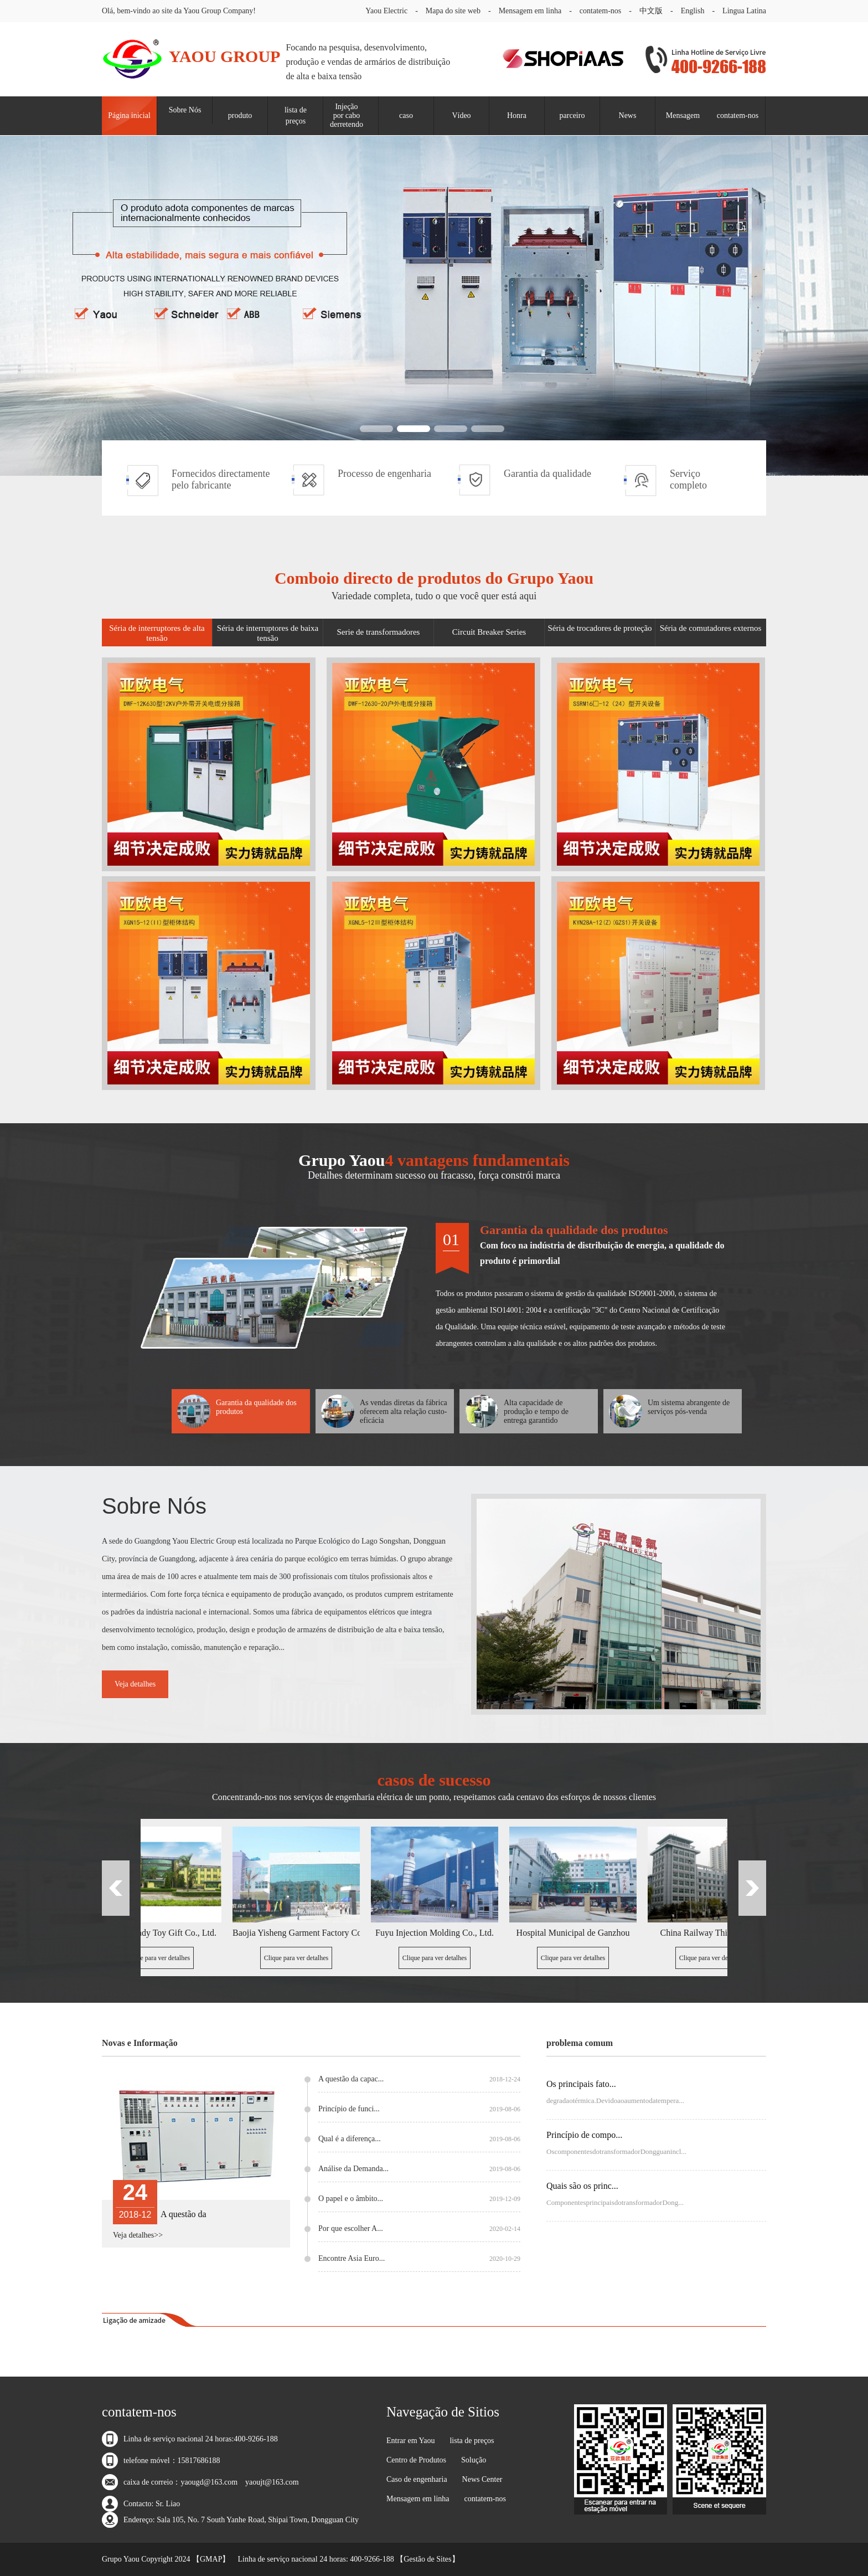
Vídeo (461, 115)
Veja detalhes (135, 1684)
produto (240, 115)
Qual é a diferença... (419, 2139)
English (693, 11)
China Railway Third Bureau (715, 1932)
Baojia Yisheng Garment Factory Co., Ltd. (299, 1932)
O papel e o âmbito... (419, 2199)
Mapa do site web (453, 11)
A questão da (183, 2214)
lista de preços (296, 115)
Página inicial (129, 115)
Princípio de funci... (419, 2109)
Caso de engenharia (416, 2479)
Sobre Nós (185, 110)
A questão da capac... (419, 2079)
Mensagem (683, 115)
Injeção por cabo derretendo (346, 115)
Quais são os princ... (582, 2186)
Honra (516, 115)
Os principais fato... (581, 2084)
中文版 (651, 11)
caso (406, 115)
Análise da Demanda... (419, 2169)
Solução (473, 2460)
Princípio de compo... (584, 2135)
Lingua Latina (744, 11)
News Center (482, 2479)
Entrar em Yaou (410, 2440)
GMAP (211, 2559)
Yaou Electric (386, 11)
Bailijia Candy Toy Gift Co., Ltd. (161, 1932)
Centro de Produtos (416, 2460)
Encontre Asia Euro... (419, 2259)
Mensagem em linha (530, 11)
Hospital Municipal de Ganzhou (576, 1932)
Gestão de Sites (427, 2559)
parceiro (572, 115)
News (628, 115)
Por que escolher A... (419, 2229)
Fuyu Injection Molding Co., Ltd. (438, 1932)
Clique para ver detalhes (161, 1958)
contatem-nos (600, 11)
